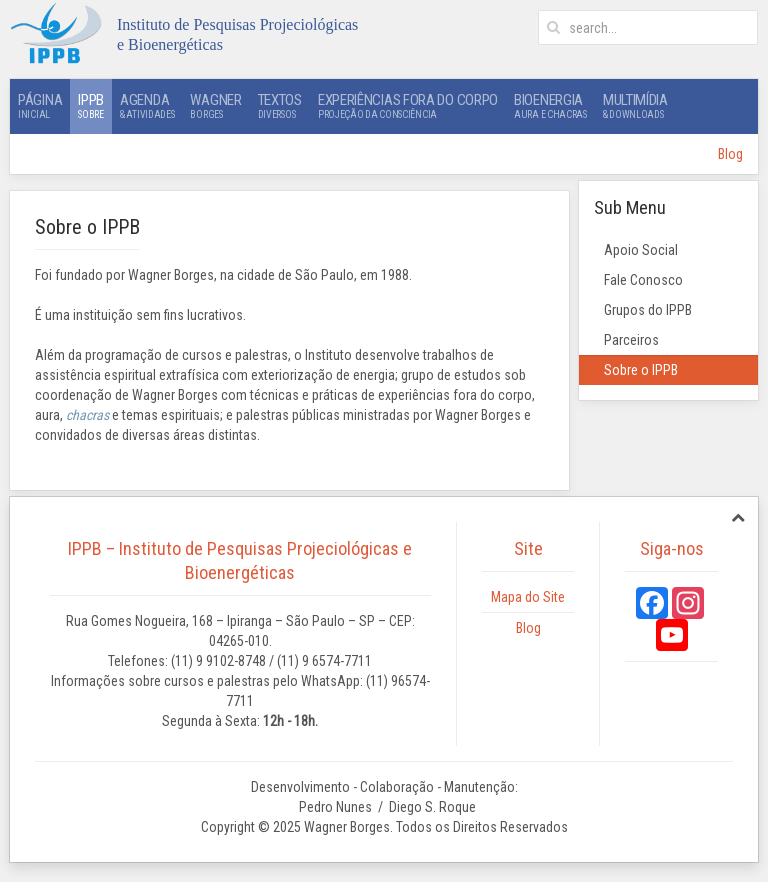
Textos (280, 106)
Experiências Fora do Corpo (408, 106)
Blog (730, 154)
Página (40, 106)
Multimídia (635, 106)
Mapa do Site (528, 597)
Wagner (215, 106)
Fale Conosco (643, 280)
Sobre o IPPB (641, 370)
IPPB (91, 106)
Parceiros (631, 340)
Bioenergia (550, 106)
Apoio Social (641, 250)
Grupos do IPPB (648, 310)
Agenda (147, 106)
